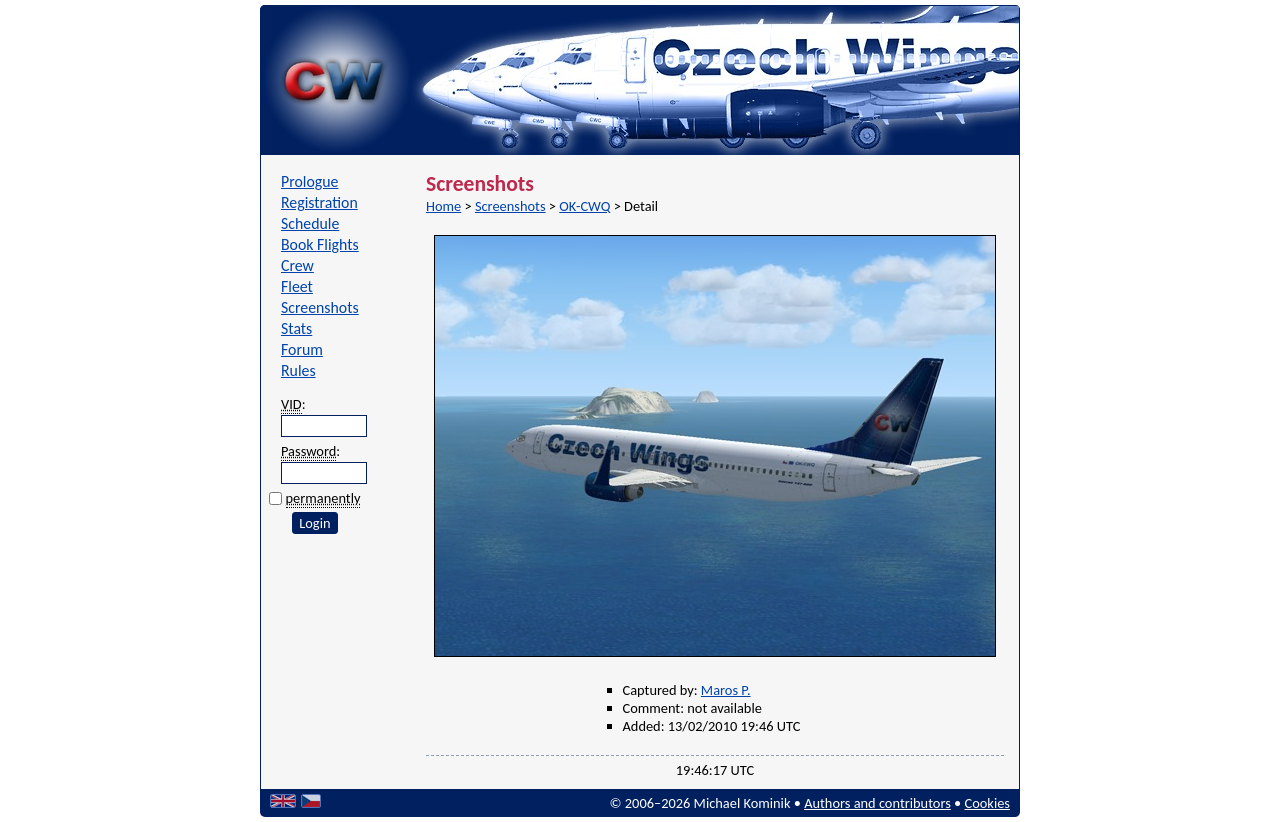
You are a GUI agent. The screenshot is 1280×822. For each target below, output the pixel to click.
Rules (298, 370)
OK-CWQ (584, 206)
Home (443, 206)
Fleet (297, 286)
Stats (296, 328)
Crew (297, 265)
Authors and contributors (877, 803)
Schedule (310, 223)
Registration (319, 202)
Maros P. (726, 690)
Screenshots (320, 307)
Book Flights (320, 244)
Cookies (987, 803)
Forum (302, 349)
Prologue (309, 181)
